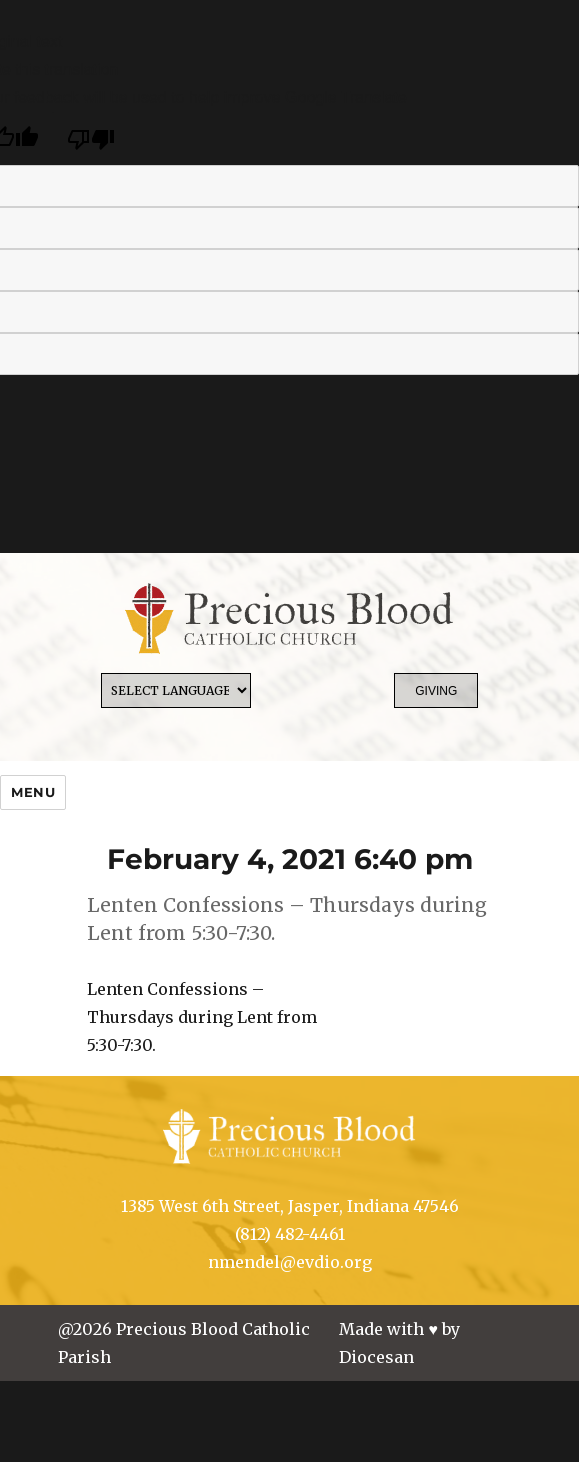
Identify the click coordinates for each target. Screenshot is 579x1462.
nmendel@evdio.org (290, 1262)
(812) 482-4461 (290, 1234)
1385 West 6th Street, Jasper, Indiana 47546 (290, 1206)
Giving (436, 691)
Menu (33, 792)
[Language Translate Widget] (176, 690)
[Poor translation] (91, 138)
